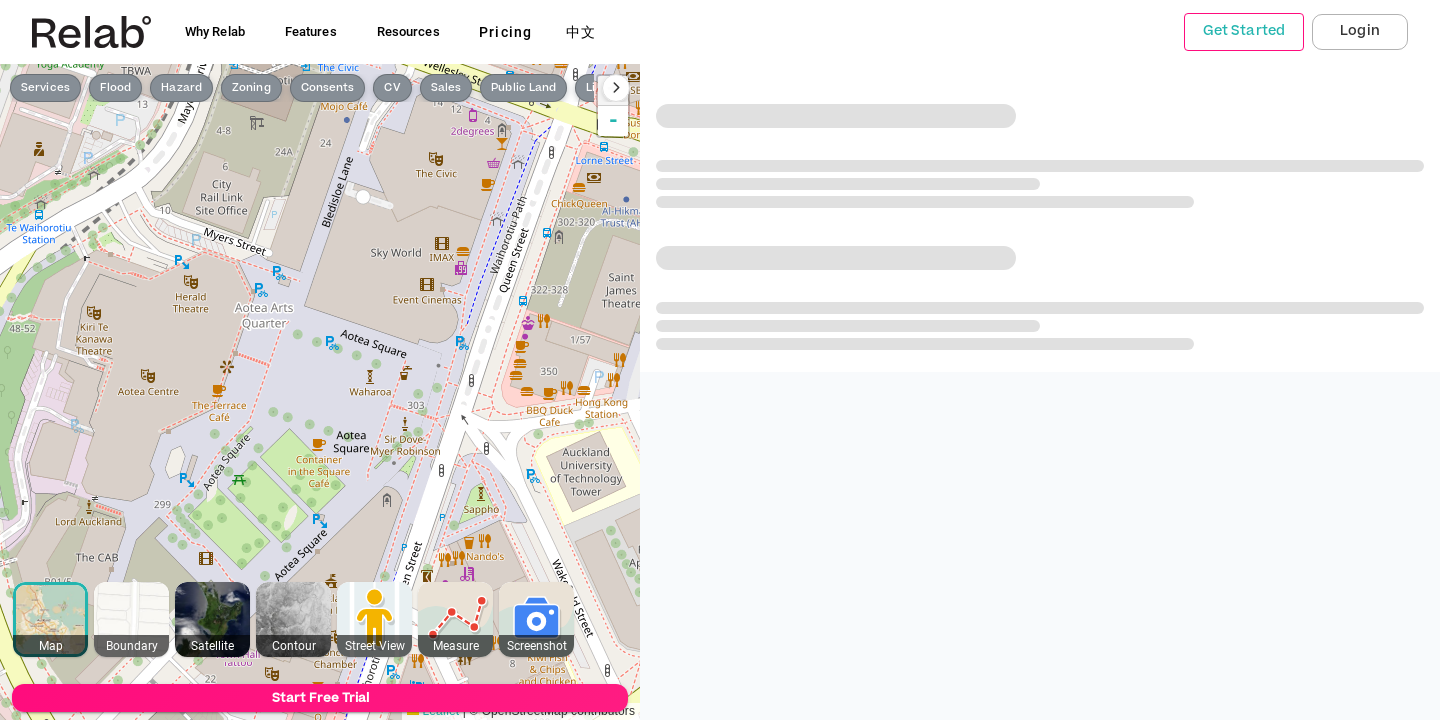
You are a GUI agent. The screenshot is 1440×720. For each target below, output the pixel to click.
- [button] (613, 121)
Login (1360, 31)
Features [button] (311, 31)
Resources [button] (408, 31)
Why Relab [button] (215, 31)
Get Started (1244, 31)
